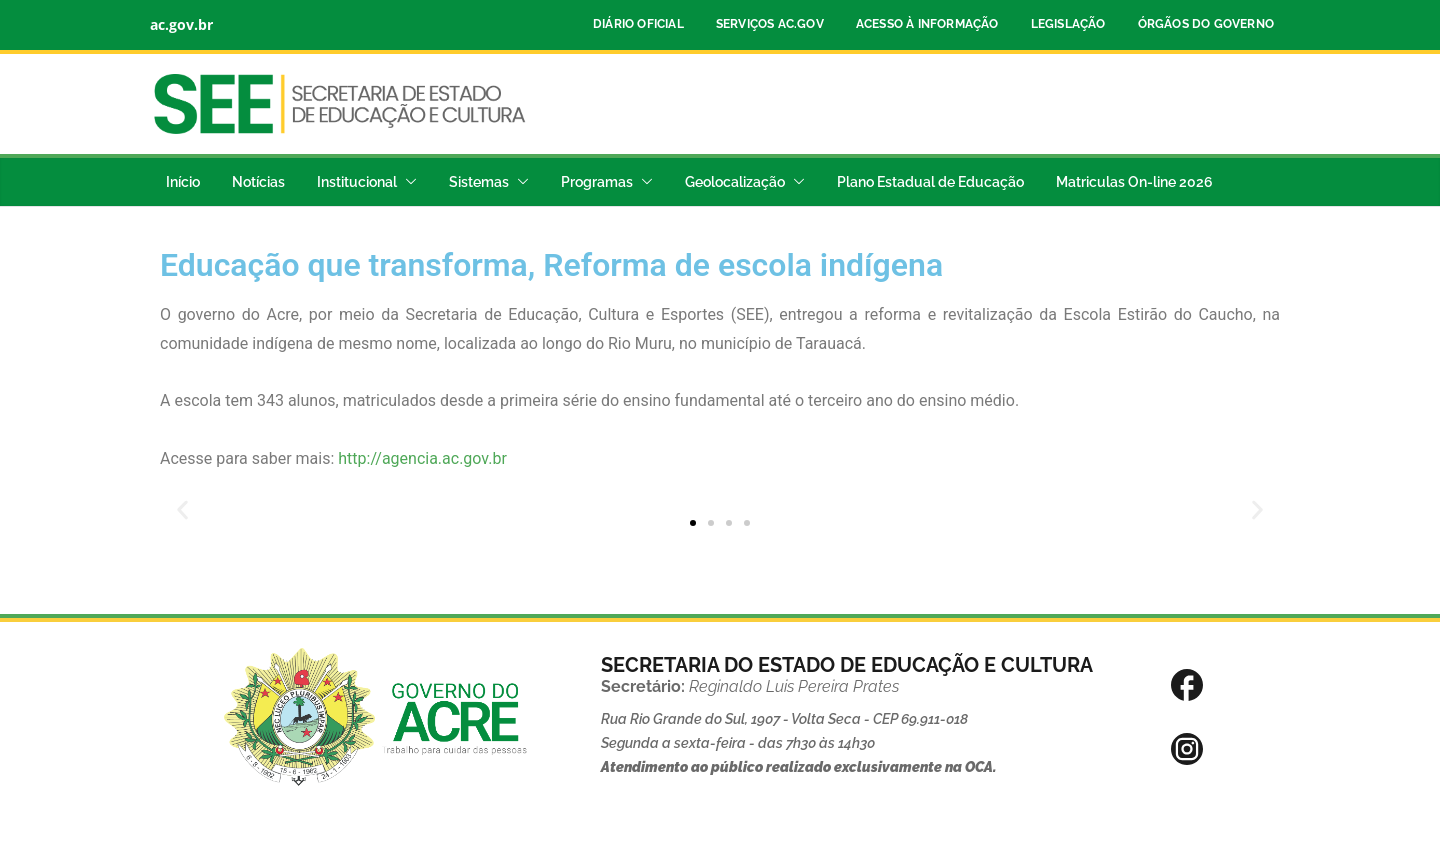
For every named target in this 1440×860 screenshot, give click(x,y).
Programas (597, 182)
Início (183, 182)
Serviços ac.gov (770, 24)
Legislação (1068, 24)
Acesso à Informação (927, 24)
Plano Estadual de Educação (930, 182)
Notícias (258, 182)
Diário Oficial (638, 24)
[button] (407, 182)
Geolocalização (735, 182)
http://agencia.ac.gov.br (422, 458)
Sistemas (479, 182)
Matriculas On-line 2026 (1134, 182)
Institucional (357, 182)
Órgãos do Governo (1206, 24)
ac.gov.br (181, 24)
